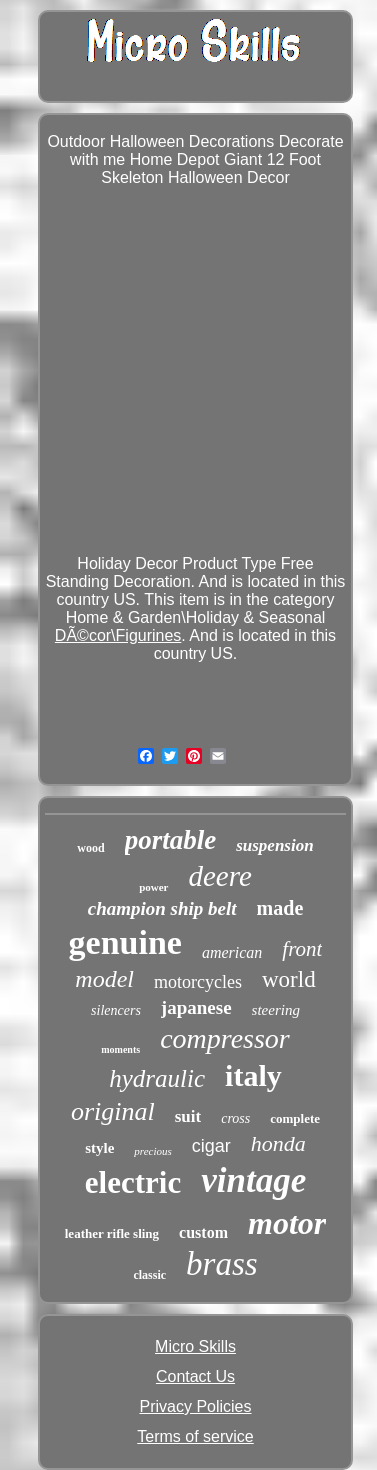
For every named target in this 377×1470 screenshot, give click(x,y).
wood (90, 848)
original (113, 1111)
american (232, 952)
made (280, 908)
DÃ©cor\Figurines (118, 635)
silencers (116, 1010)
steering (276, 1010)
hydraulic (157, 1078)
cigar (211, 1146)
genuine (125, 942)
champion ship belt (162, 908)
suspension (274, 845)
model (104, 979)
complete (295, 1118)
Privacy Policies (195, 1406)
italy (253, 1075)
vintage (253, 1180)
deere (220, 876)
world (289, 979)
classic (149, 1275)
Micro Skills (195, 1346)
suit (188, 1116)
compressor (225, 1038)
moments (120, 1049)
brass (222, 1264)
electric (133, 1182)
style (99, 1148)
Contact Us (195, 1376)
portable (171, 840)
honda (278, 1143)
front (302, 949)
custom (203, 1232)
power (153, 887)
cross (235, 1118)
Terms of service (195, 1436)
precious (152, 1151)
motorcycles (198, 982)
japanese (196, 1007)
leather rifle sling (112, 1233)
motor (287, 1223)
